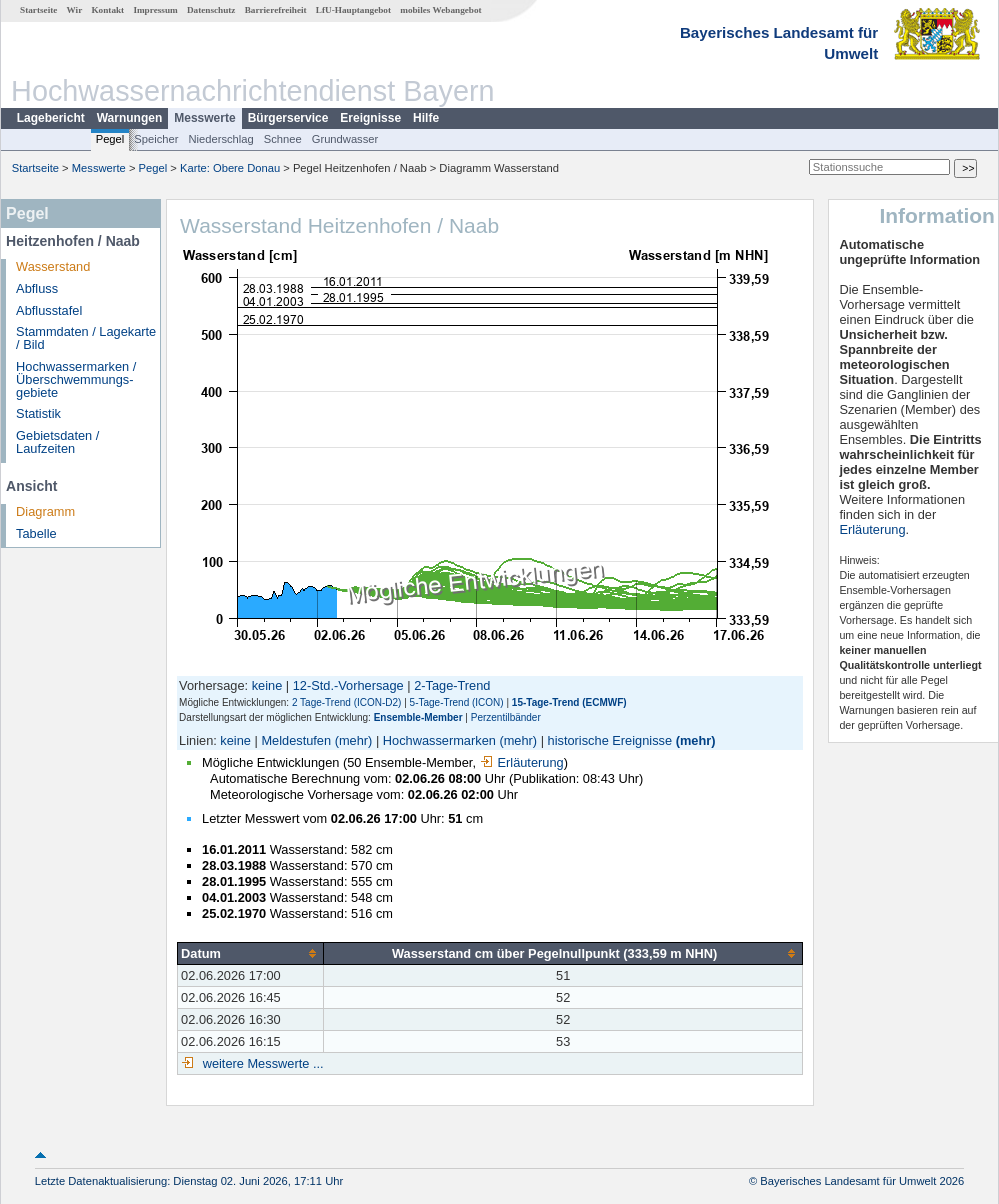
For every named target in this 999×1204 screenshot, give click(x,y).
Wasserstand (53, 266)
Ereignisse (370, 118)
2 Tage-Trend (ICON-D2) (346, 702)
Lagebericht (51, 118)
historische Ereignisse (610, 740)
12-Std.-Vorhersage (348, 685)
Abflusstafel (49, 310)
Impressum (155, 10)
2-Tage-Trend (452, 685)
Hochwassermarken (439, 740)
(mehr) (354, 740)
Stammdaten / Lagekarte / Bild (86, 338)
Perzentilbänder (506, 717)
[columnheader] (251, 953)
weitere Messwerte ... (261, 1063)
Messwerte (204, 118)
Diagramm (45, 511)
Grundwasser (345, 139)
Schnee (283, 139)
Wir (75, 10)
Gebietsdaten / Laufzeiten (57, 442)
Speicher (156, 139)
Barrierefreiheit (276, 10)
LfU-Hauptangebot (353, 10)
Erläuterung (522, 762)
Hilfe (426, 118)
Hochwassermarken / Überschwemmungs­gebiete (76, 379)
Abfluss (37, 288)
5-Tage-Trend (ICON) (457, 702)
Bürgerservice (288, 118)
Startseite (38, 10)
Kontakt (107, 10)
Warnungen (130, 118)
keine (267, 685)
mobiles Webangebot (440, 10)
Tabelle (36, 533)
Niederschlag (220, 139)
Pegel (110, 139)
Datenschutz (211, 10)
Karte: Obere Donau (230, 168)
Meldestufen (296, 740)
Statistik (38, 413)
